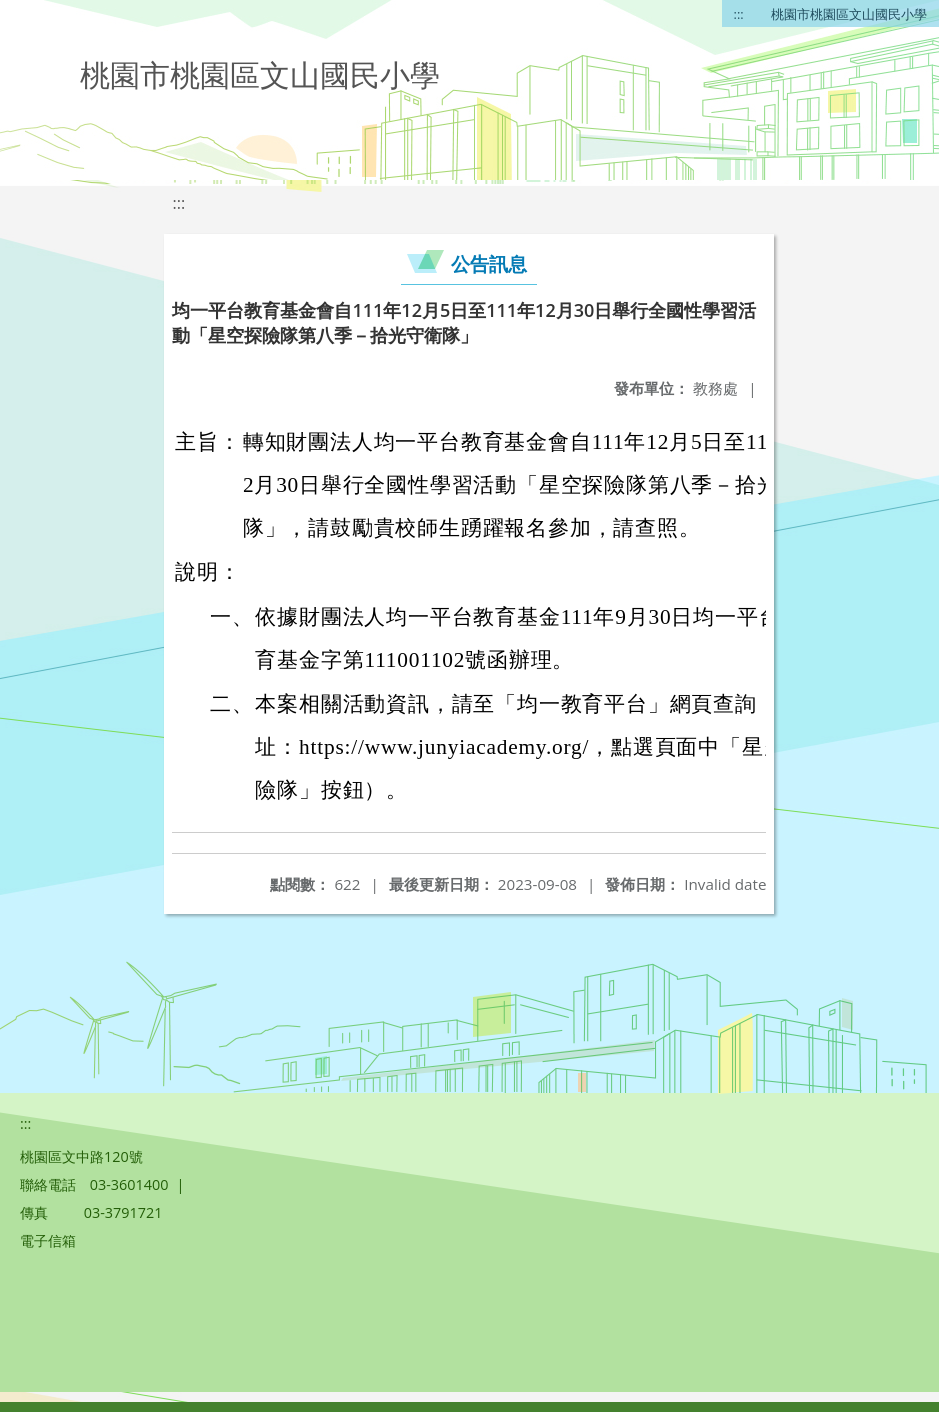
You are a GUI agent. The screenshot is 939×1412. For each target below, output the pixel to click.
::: (739, 14)
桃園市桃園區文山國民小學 (849, 14)
